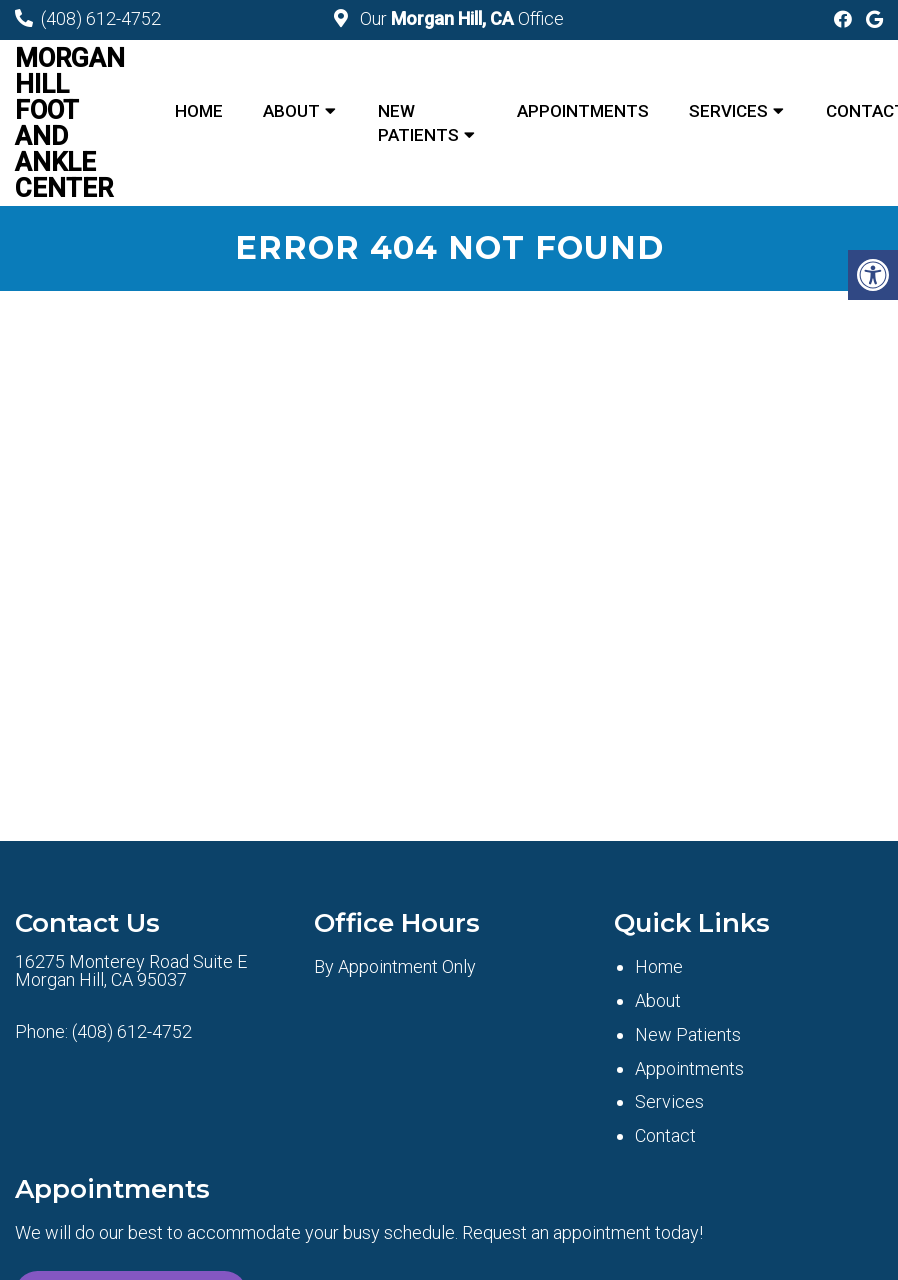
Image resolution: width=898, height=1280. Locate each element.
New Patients (418, 123)
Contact (665, 1135)
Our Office (460, 18)
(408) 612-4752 (101, 18)
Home (199, 111)
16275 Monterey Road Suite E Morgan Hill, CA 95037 (131, 971)
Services (728, 111)
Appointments (583, 111)
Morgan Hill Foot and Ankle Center (70, 123)
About (291, 111)
